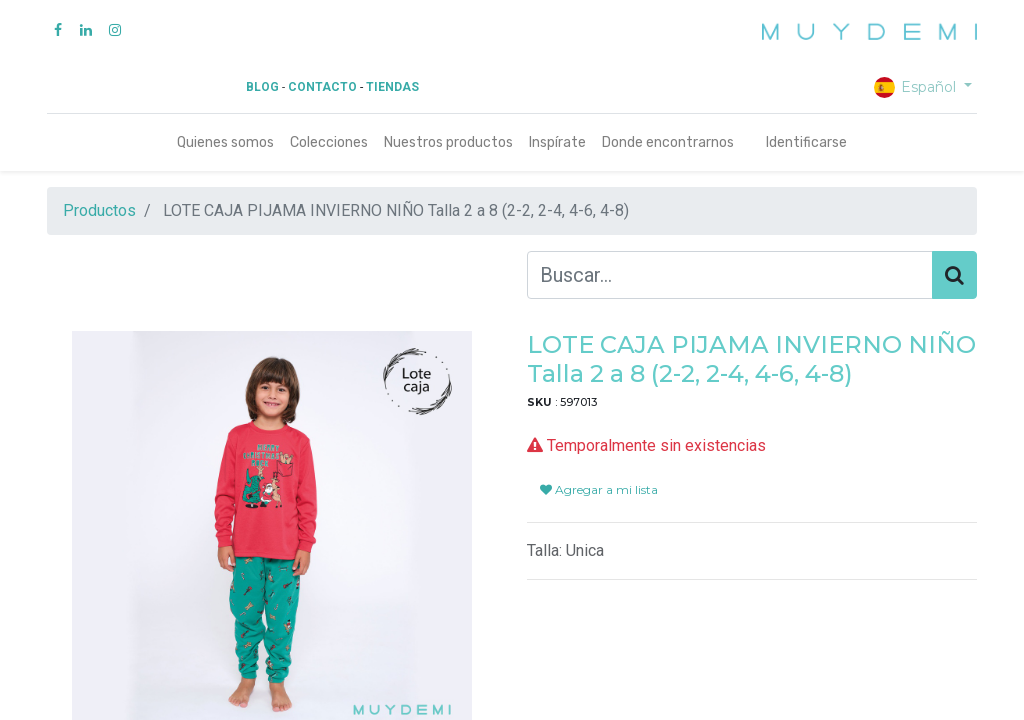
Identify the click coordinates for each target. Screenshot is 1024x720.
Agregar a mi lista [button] (599, 489)
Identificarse (806, 142)
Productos (99, 210)
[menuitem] (225, 142)
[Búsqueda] (954, 275)
